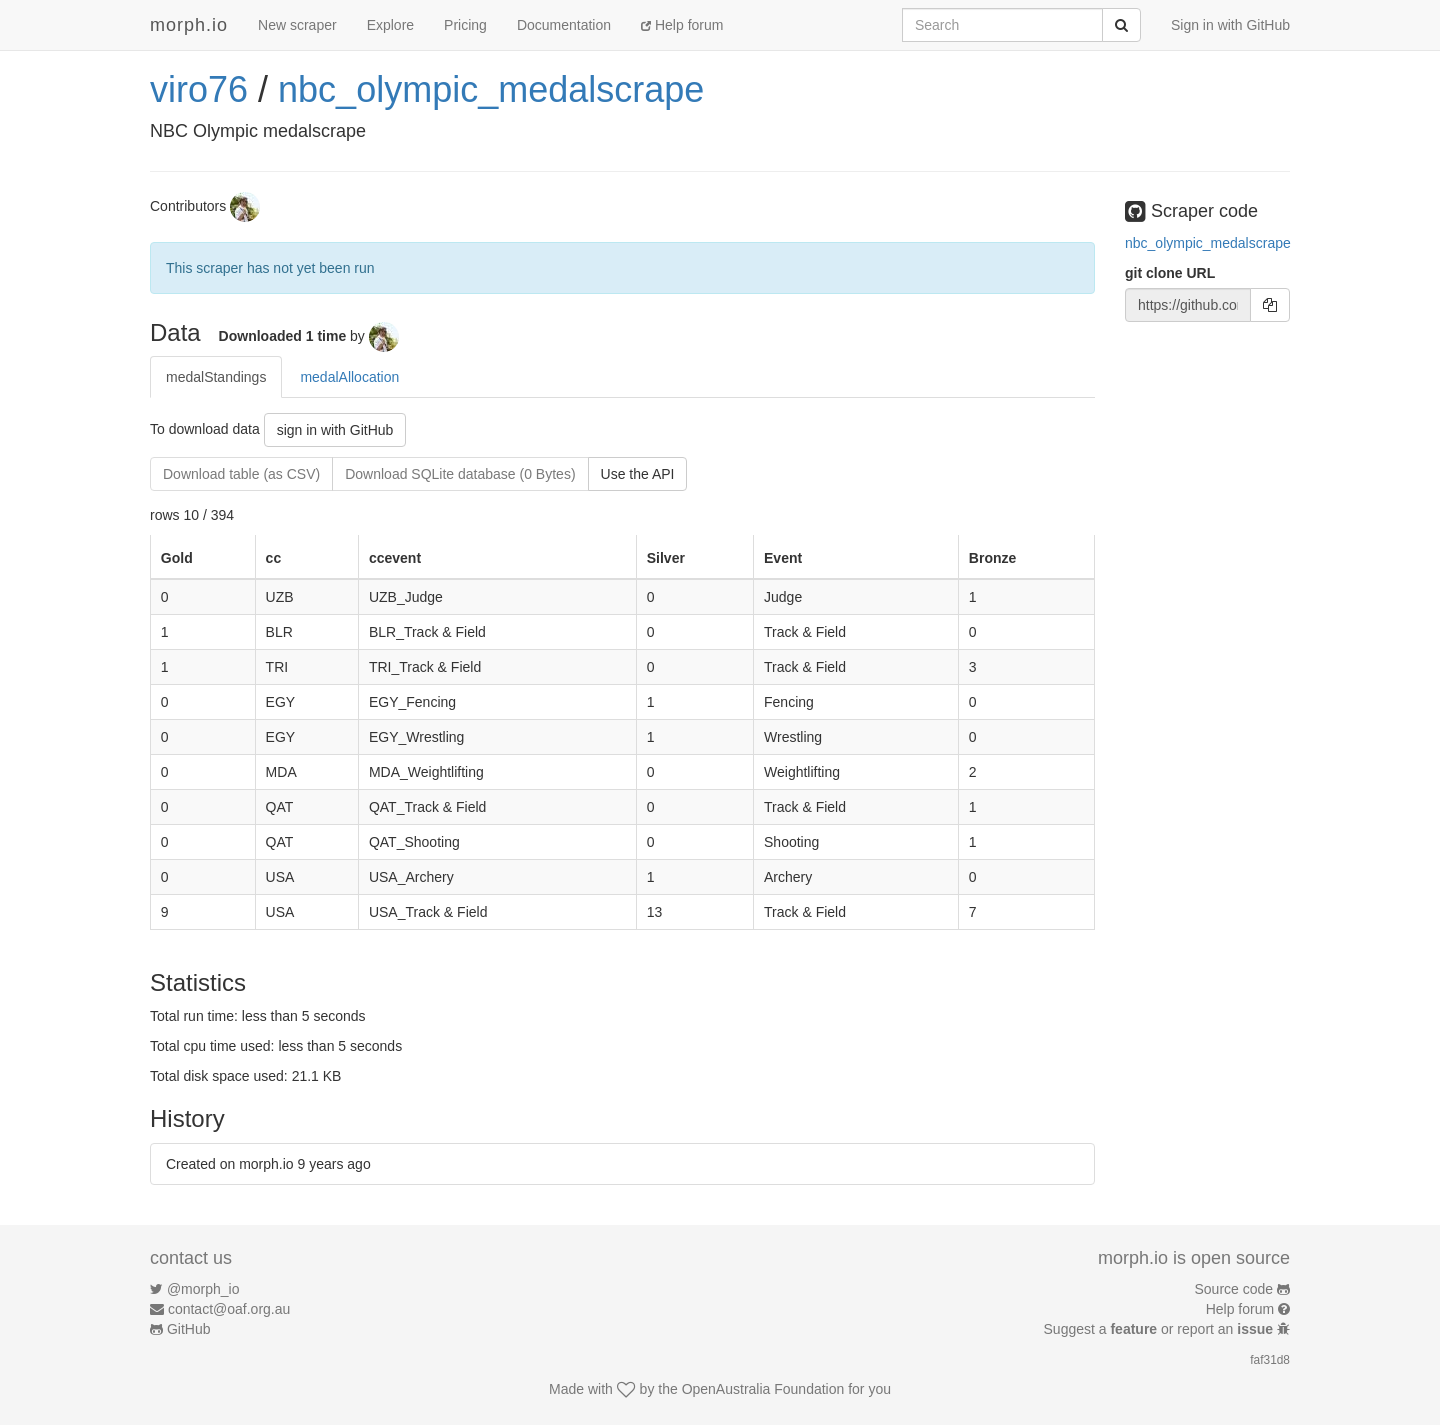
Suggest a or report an (1160, 1329)
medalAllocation (349, 377)
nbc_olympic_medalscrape (491, 89)
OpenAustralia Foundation (763, 1389)
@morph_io (203, 1289)
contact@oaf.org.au (229, 1309)
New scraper (297, 25)
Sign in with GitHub (1230, 25)
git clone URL (1170, 273)
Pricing (465, 25)
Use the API (638, 474)
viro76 (199, 89)
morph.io (189, 25)
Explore (390, 25)
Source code (1234, 1289)
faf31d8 (1270, 1360)
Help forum (682, 25)
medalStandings (216, 377)
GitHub (189, 1329)
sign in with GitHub (335, 430)
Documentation (564, 25)
